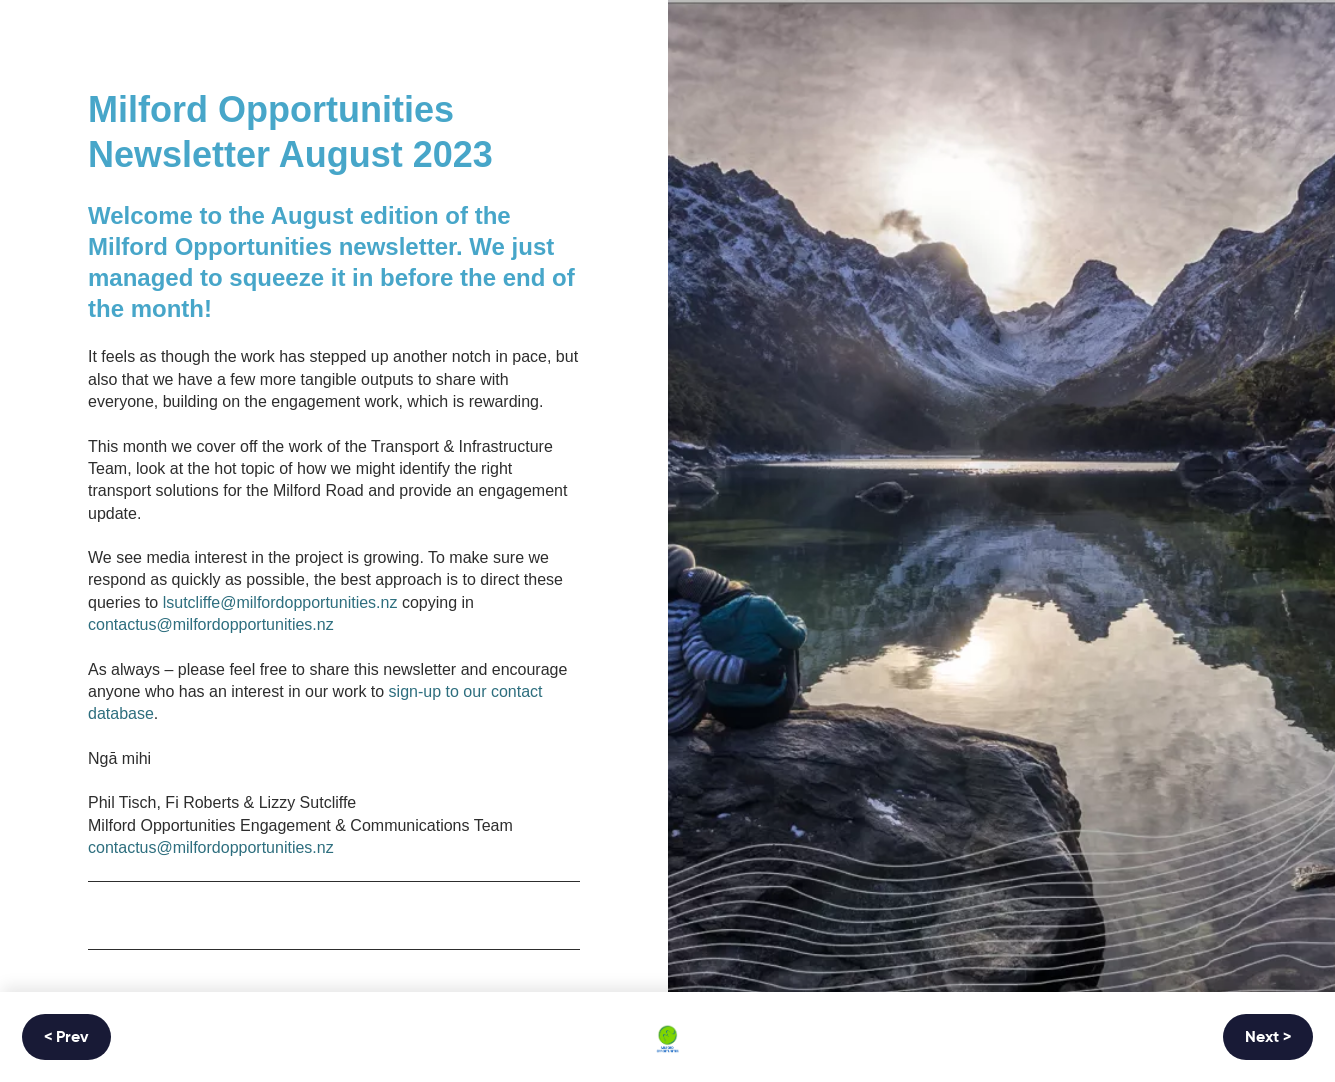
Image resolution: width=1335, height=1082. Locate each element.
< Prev (66, 1038)
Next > (1268, 1038)
